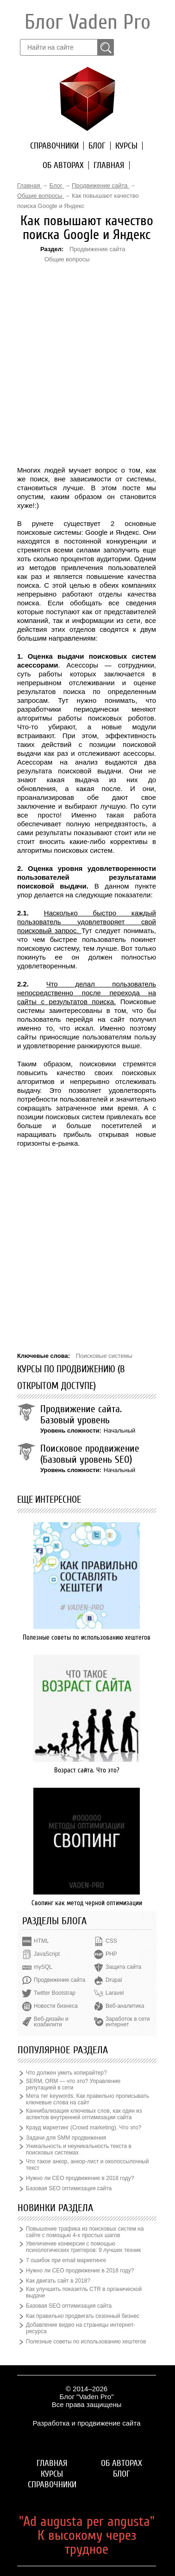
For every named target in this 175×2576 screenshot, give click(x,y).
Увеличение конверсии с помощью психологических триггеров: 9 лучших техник (83, 2246)
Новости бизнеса (56, 2006)
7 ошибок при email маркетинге (66, 2260)
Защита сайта (123, 1967)
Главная (109, 165)
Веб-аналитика (125, 2006)
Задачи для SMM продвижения (66, 2138)
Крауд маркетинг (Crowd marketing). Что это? (83, 2127)
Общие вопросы (67, 259)
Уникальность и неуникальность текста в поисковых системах (78, 2149)
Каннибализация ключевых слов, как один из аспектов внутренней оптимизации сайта (84, 2114)
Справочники (54, 146)
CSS (111, 1941)
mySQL (43, 1967)
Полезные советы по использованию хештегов (86, 1637)
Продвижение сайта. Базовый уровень (81, 1414)
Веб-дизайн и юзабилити (51, 2022)
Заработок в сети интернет (128, 2022)
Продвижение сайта (97, 249)
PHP (111, 1954)
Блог (97, 146)
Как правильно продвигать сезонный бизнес (82, 2316)
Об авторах (63, 165)
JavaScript (47, 1954)
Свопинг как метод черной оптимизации (86, 1903)
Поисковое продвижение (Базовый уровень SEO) (89, 1454)
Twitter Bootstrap (54, 1993)
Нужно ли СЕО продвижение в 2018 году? (80, 2178)
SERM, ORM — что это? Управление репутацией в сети (73, 2084)
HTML (41, 1941)
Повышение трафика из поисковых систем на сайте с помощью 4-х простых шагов (85, 2232)
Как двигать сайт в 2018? (58, 2281)
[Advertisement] (69, 320)
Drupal (114, 1980)
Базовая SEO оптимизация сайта (69, 2188)
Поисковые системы (104, 1355)
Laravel (115, 1993)
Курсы (126, 146)
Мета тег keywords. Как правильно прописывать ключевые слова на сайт (87, 2099)
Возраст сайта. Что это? (86, 1770)
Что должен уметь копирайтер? (66, 2073)
